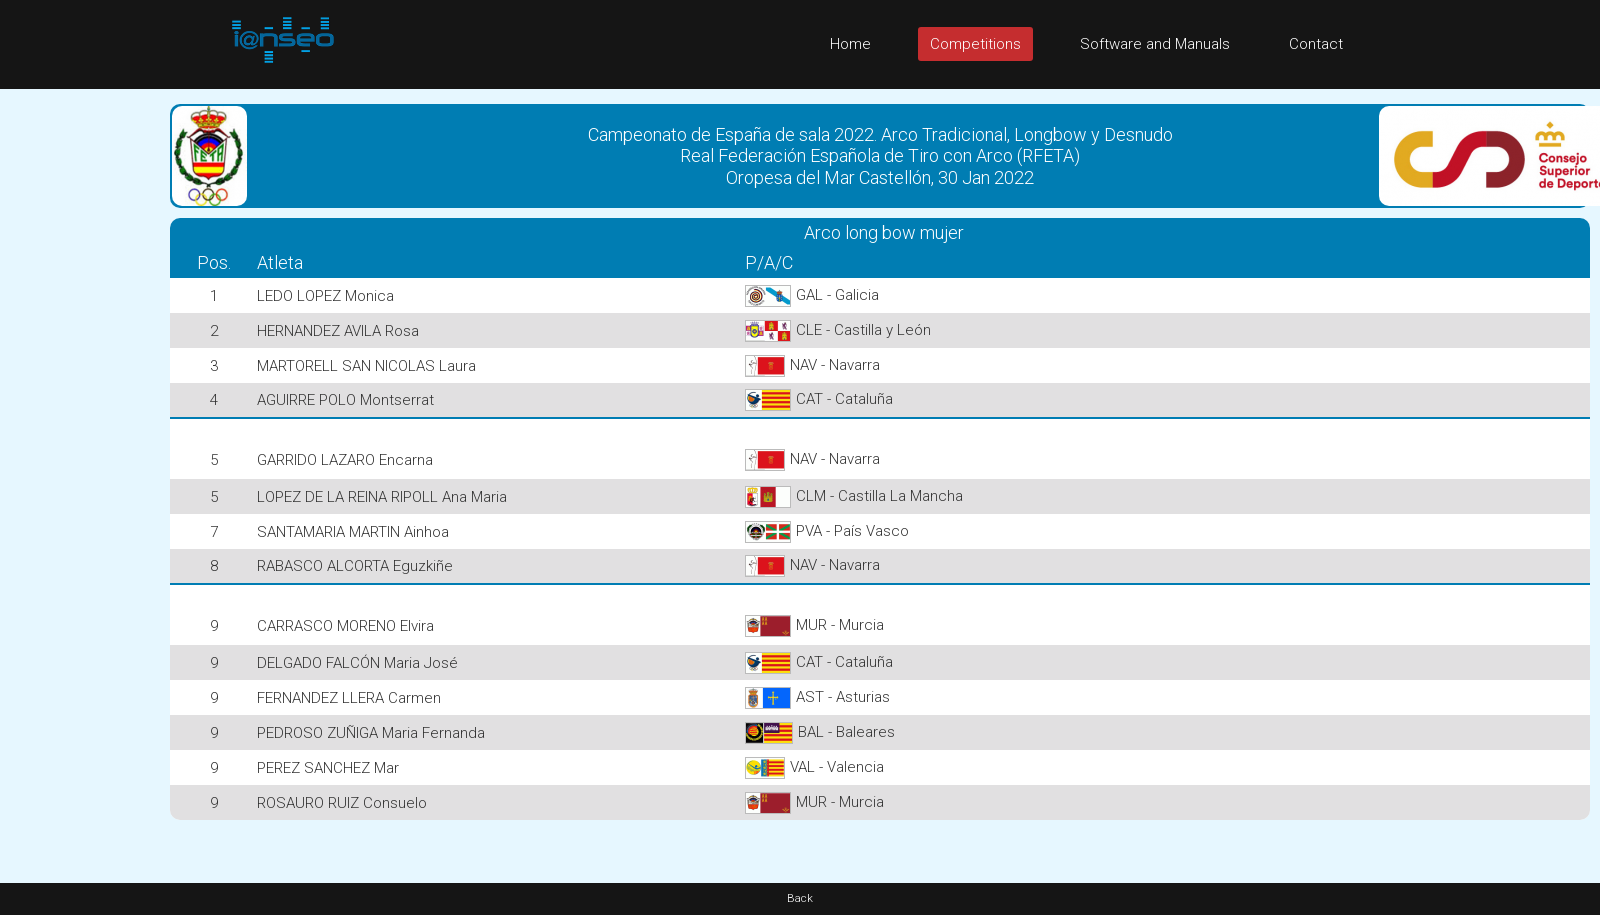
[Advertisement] (80, 389)
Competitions (975, 44)
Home (850, 44)
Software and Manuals (1155, 44)
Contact (1316, 44)
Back (800, 898)
